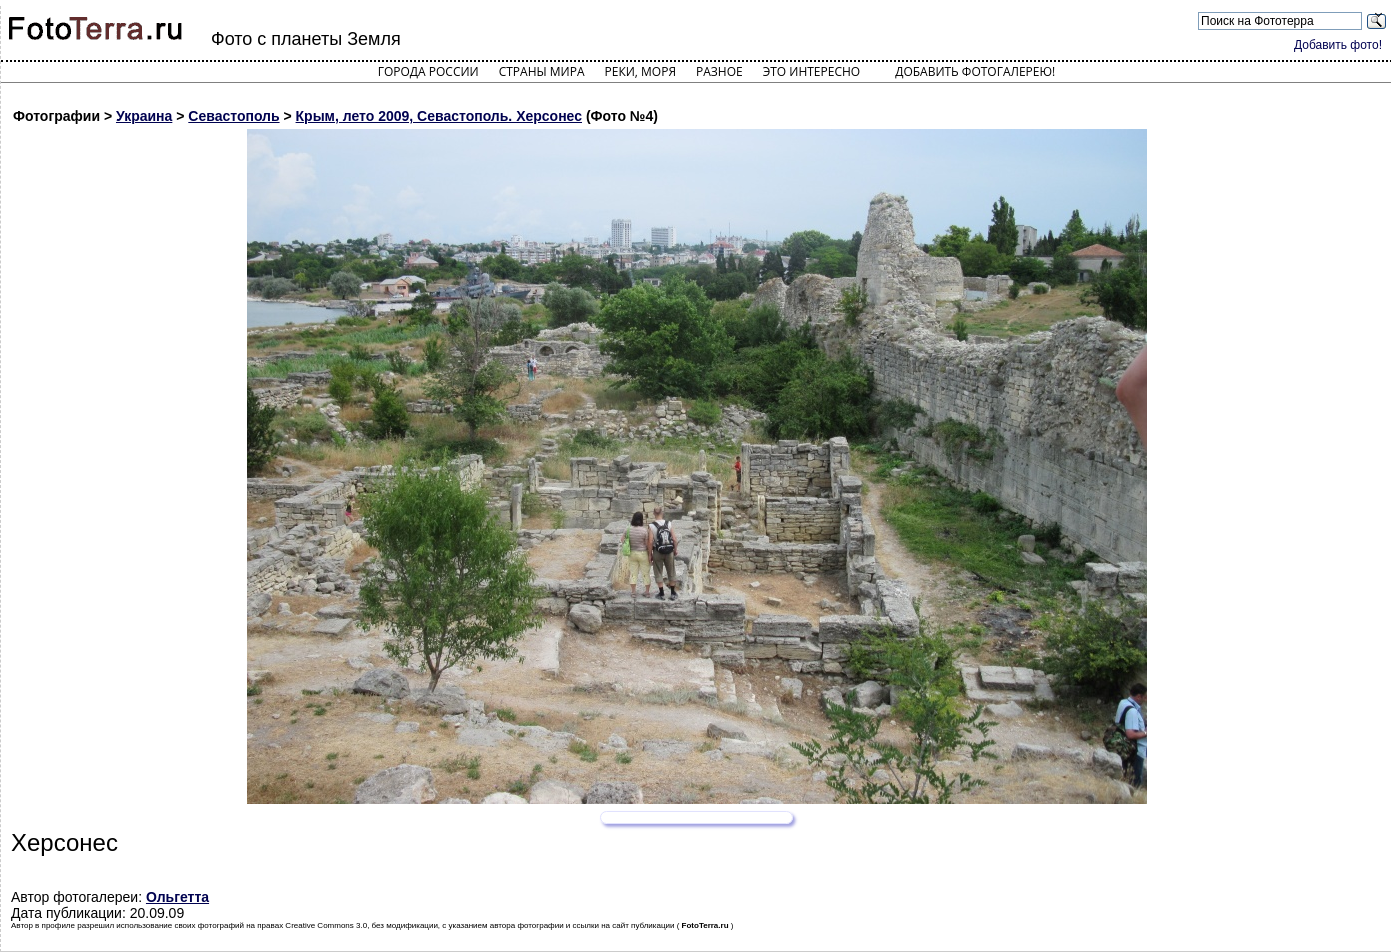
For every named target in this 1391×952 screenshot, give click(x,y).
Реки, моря (640, 71)
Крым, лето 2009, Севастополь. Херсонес (439, 116)
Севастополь (233, 116)
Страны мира (542, 71)
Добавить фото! (1338, 45)
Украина (144, 116)
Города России (428, 71)
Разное (719, 71)
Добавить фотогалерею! (975, 71)
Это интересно (812, 71)
